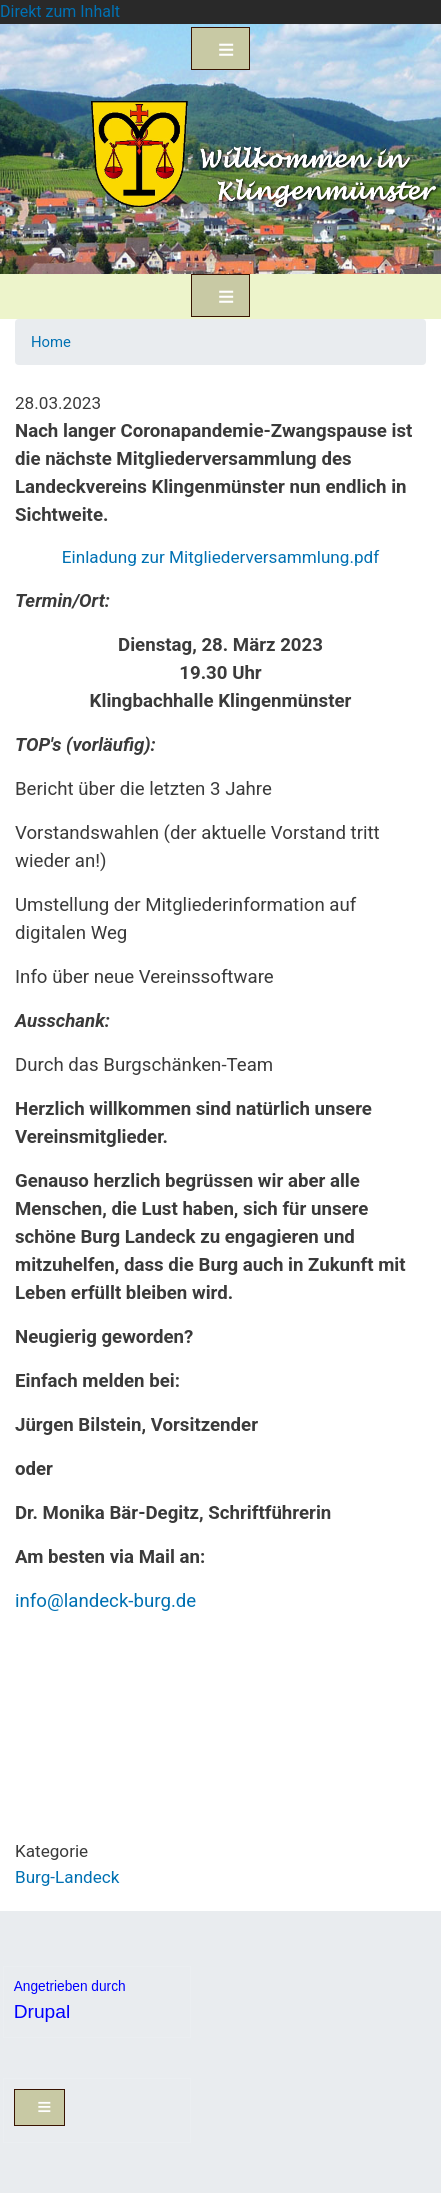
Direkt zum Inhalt (60, 11)
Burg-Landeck (67, 1877)
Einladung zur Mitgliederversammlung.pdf (220, 557)
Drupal (42, 2011)
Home (51, 342)
